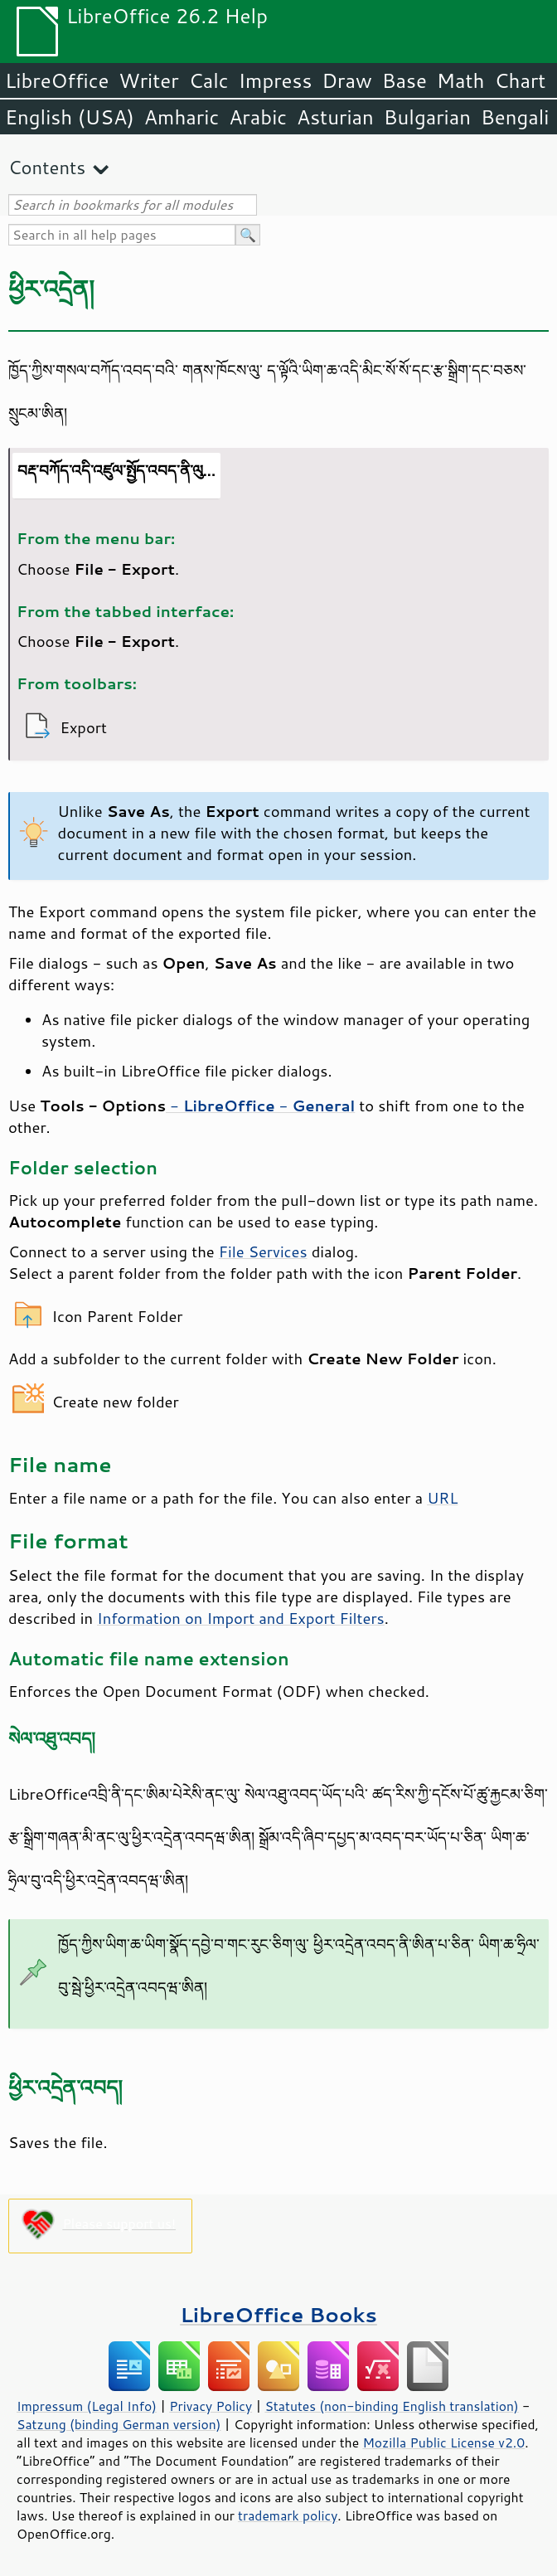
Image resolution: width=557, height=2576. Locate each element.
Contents (46, 167)
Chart (519, 80)
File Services (263, 1251)
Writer (148, 80)
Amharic (181, 117)
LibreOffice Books (278, 2314)
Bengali (515, 117)
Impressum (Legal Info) (87, 2406)
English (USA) (69, 117)
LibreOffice (57, 80)
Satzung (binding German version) (119, 2424)
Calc (209, 80)
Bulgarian (427, 117)
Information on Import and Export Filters (241, 1618)
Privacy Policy (210, 2406)
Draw (346, 80)
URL (442, 1498)
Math (461, 80)
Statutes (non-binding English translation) (391, 2406)
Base (404, 80)
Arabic (258, 117)
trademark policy (287, 2515)
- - (260, 1105)
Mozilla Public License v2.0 (443, 2442)
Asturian (335, 117)
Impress (275, 80)
